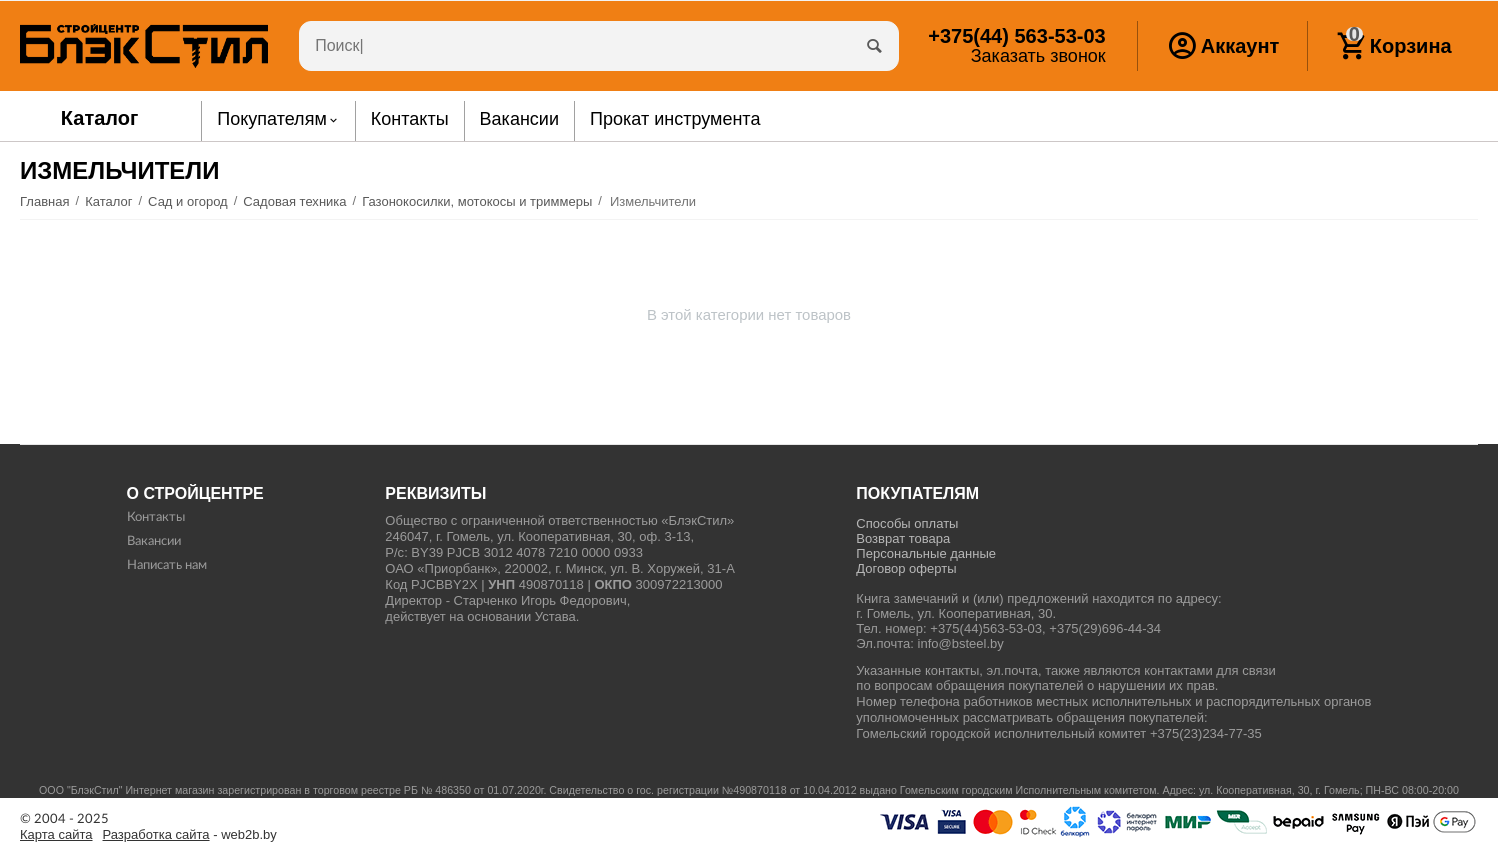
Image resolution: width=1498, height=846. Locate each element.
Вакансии (154, 541)
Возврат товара (903, 538)
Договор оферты (906, 568)
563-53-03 (1016, 36)
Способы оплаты (907, 523)
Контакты (156, 517)
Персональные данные (926, 553)
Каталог (100, 118)
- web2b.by (190, 835)
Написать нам (167, 565)
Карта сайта (56, 835)
